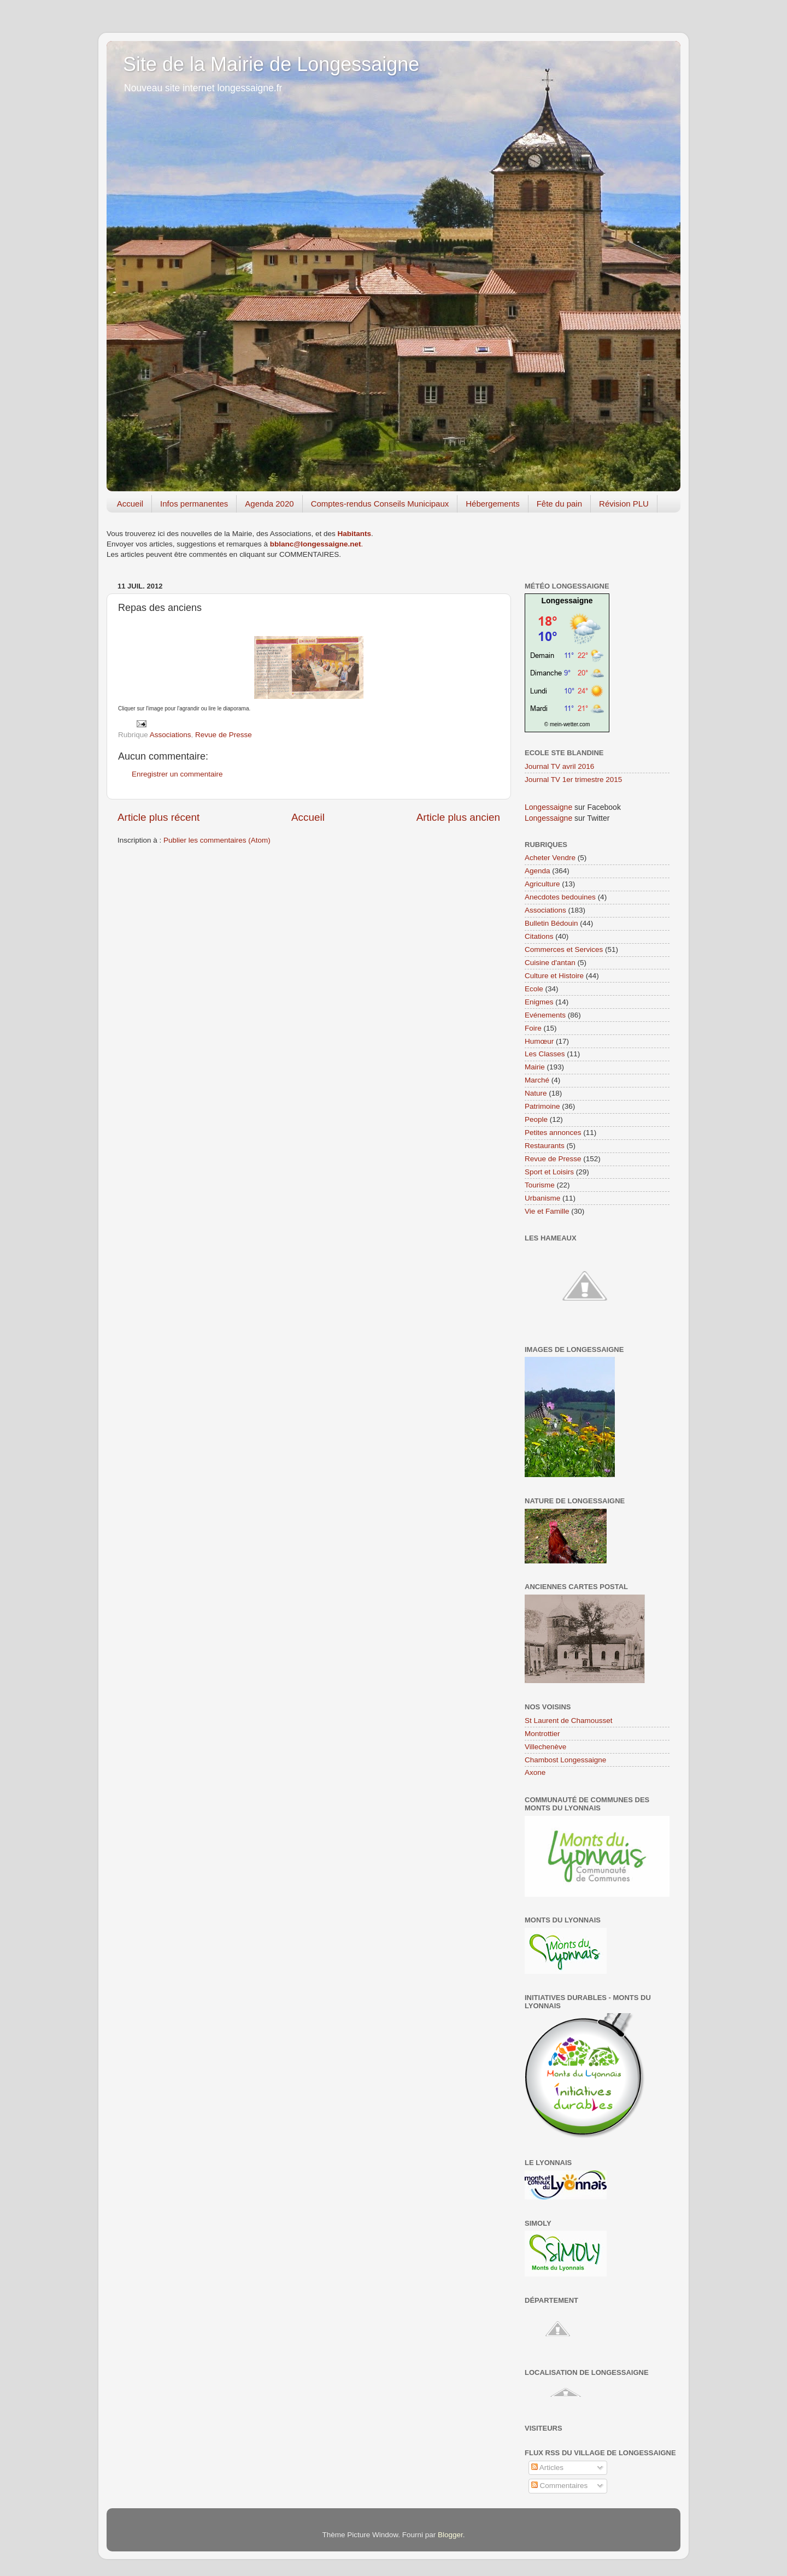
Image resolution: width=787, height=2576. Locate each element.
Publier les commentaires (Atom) (217, 840)
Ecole (534, 989)
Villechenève (545, 1747)
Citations (539, 936)
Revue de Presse (223, 735)
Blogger (450, 2535)
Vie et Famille (547, 1211)
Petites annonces (553, 1132)
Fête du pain (559, 503)
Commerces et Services (564, 949)
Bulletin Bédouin (551, 923)
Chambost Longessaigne (565, 1760)
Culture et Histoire (554, 976)
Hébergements (492, 503)
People (536, 1119)
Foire (533, 1028)
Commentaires (559, 2485)
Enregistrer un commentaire (177, 774)
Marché (537, 1080)
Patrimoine (542, 1106)
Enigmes (539, 1002)
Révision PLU (624, 503)
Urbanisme (542, 1198)
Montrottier (542, 1734)
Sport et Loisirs (549, 1172)
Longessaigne (566, 600)
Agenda (537, 871)
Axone (535, 1772)
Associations (170, 735)
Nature (536, 1093)
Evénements (545, 1015)
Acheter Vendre (550, 858)
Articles (547, 2467)
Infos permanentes (194, 503)
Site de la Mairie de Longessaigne (271, 64)
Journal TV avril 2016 (559, 766)
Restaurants (545, 1146)
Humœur (539, 1041)
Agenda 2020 (269, 503)
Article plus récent (158, 817)
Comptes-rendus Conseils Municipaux (380, 503)
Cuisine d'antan (550, 962)
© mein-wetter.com (567, 724)
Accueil (130, 503)
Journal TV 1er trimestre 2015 (573, 779)
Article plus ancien (458, 817)
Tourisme (540, 1185)
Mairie (535, 1067)
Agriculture (542, 884)
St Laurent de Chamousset (569, 1720)
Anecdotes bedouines (560, 897)
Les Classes (545, 1054)
